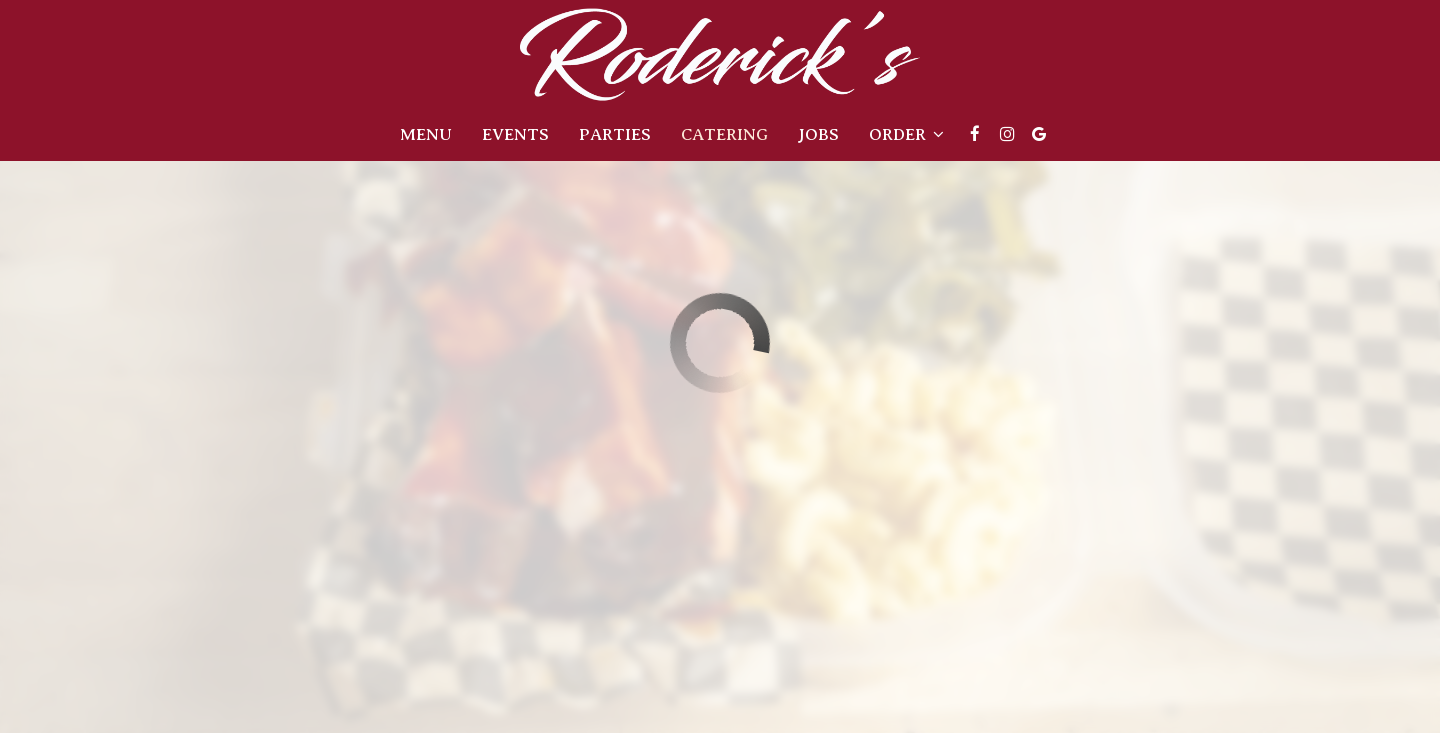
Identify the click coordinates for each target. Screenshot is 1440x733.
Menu (426, 134)
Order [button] (906, 134)
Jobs (818, 134)
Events (515, 134)
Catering (724, 134)
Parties (615, 134)
